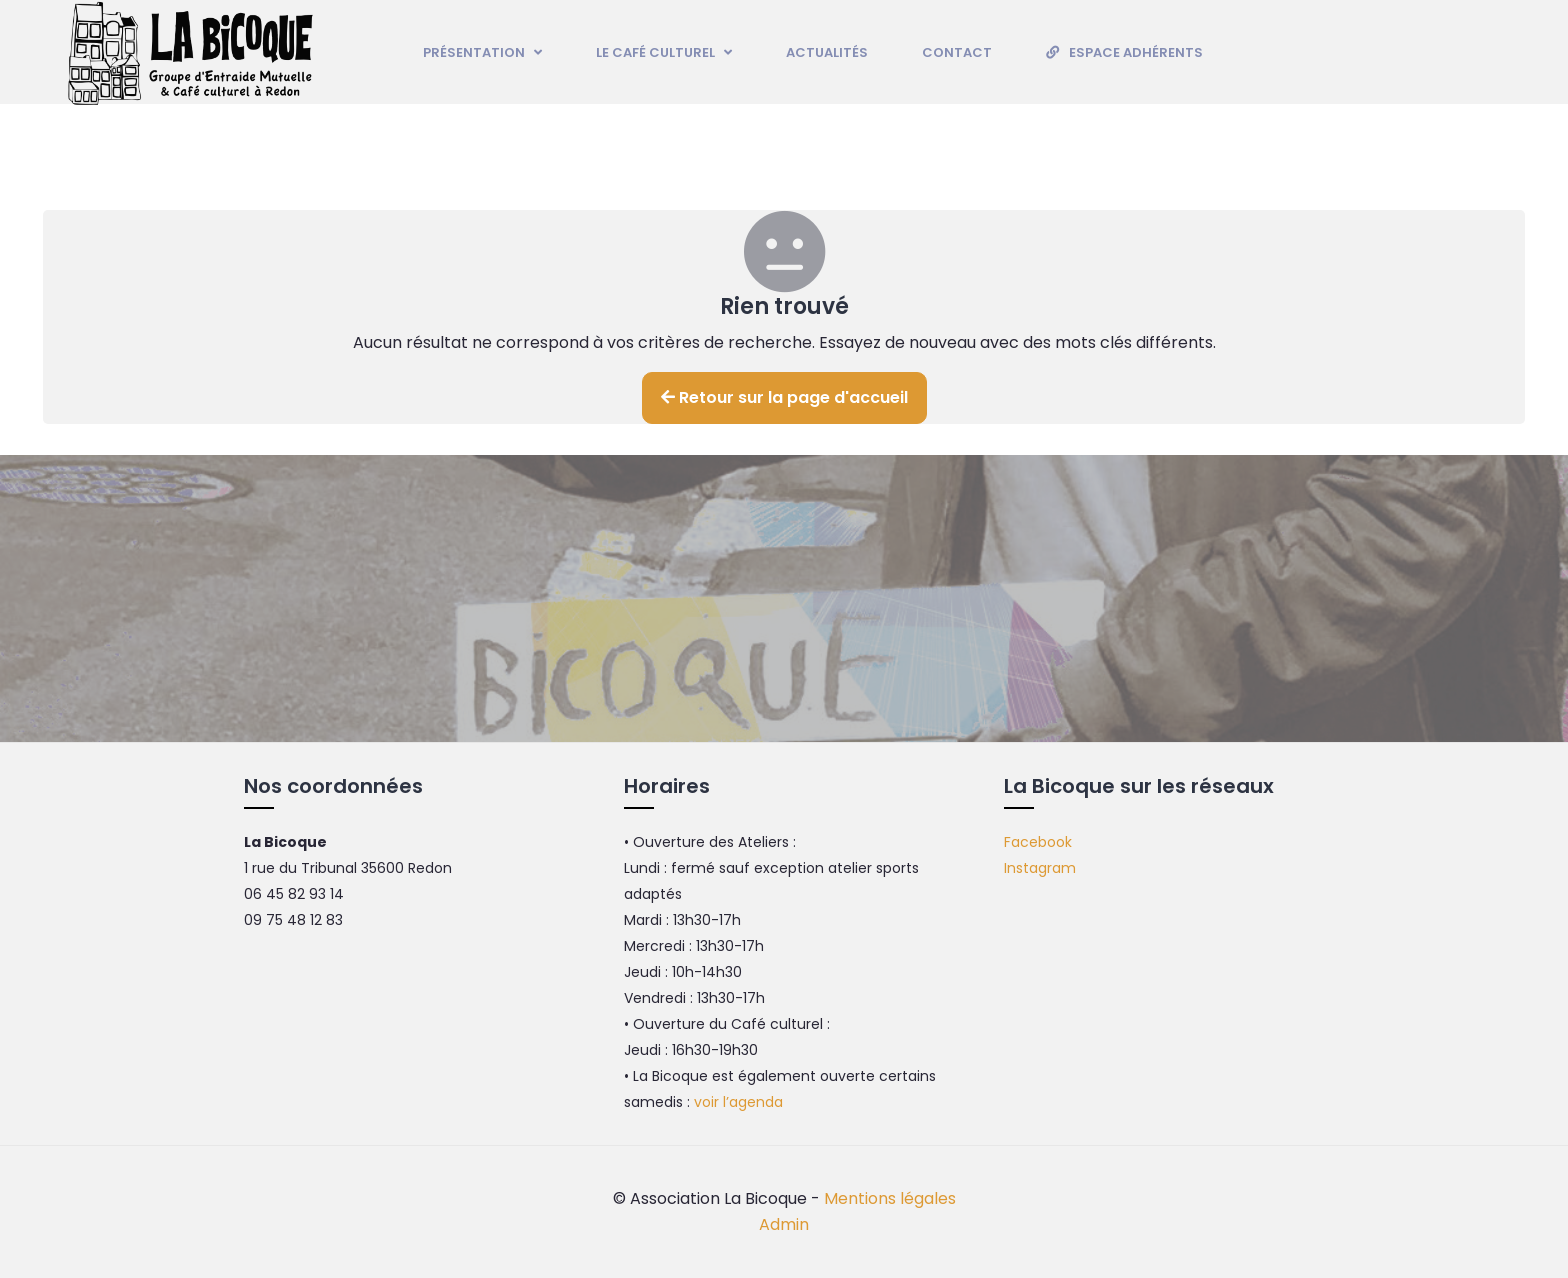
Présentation (482, 52)
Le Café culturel (664, 52)
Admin (784, 1224)
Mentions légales (890, 1198)
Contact (957, 52)
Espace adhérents (1136, 52)
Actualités (827, 52)
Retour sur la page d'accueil (784, 397)
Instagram (1040, 868)
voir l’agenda (738, 1102)
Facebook (1038, 842)
